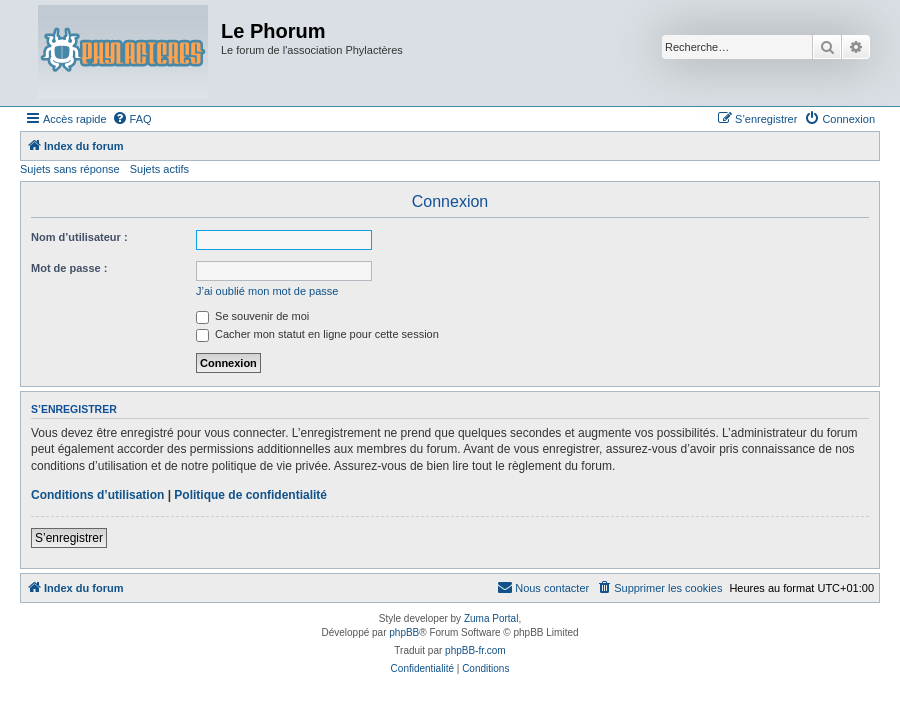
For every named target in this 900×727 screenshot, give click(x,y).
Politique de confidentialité (250, 495)
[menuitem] (132, 119)
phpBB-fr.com (475, 650)
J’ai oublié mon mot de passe (267, 291)
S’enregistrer (69, 538)
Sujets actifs (159, 169)
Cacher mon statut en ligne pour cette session (317, 334)
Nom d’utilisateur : (79, 237)
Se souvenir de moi (252, 316)
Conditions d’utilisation (97, 495)
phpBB (404, 632)
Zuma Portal (491, 618)
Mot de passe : (69, 268)
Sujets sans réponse (70, 169)
